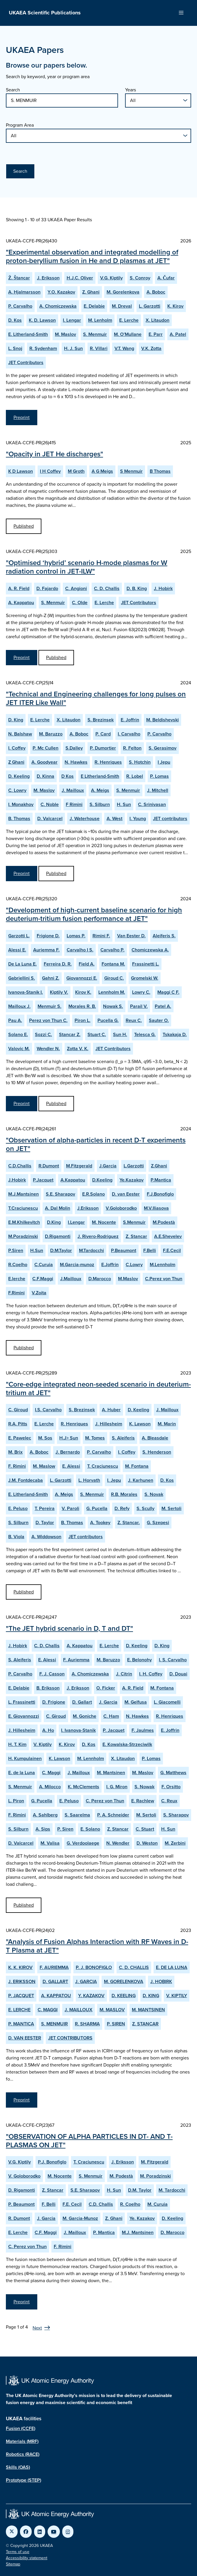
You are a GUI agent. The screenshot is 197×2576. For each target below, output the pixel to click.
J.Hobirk (17, 1179)
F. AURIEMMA (54, 1967)
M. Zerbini (175, 1843)
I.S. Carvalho (48, 1409)
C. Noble (50, 804)
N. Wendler (117, 1843)
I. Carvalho (129, 733)
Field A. (87, 964)
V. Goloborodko (24, 2176)
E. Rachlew (142, 1800)
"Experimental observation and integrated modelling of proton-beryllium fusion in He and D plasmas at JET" (92, 256)
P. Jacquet (113, 1730)
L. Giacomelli (167, 1702)
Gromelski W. (144, 978)
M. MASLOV (112, 2009)
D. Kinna (45, 776)
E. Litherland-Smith (28, 334)
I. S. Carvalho (173, 1659)
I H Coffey (50, 471)
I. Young (137, 818)
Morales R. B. (82, 1006)
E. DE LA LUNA (171, 1967)
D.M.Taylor (61, 1250)
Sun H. (120, 1034)
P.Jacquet (43, 1179)
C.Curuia (43, 1264)
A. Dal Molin (57, 1208)
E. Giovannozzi (23, 1716)
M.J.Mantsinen (23, 1194)
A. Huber (111, 1409)
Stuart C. (96, 1034)
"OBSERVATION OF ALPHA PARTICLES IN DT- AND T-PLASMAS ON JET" (89, 2140)
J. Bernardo (67, 1452)
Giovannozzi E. (81, 978)
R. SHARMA (87, 2023)
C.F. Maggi (46, 2232)
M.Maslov (128, 1278)
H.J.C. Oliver (80, 277)
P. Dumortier (103, 748)
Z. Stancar (136, 1236)
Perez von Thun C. (48, 1020)
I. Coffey (17, 748)
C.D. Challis (101, 2204)
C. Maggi (51, 1772)
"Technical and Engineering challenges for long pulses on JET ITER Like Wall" (96, 698)
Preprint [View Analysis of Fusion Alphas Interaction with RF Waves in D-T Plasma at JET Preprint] (22, 2099)
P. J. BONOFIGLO (94, 1967)
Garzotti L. (19, 935)
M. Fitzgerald (154, 2161)
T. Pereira (45, 1508)
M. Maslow (44, 1466)
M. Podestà (121, 2176)
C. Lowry (17, 790)
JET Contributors (25, 362)
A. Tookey (100, 1522)
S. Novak (153, 1494)
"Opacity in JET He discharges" (54, 454)
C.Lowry (134, 1264)
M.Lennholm (162, 1264)
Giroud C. (114, 978)
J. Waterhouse (85, 818)
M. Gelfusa (135, 1702)
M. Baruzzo (51, 733)
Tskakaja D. (175, 1034)
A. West (114, 818)
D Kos (67, 776)
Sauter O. (159, 1020)
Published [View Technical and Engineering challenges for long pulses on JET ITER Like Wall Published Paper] (56, 873)
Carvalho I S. (80, 949)
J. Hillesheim (108, 1423)
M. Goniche (84, 1716)
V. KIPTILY (176, 1995)
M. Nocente (104, 1222)
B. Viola (16, 1536)
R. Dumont (19, 2218)
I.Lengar (76, 1222)
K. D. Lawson (42, 320)
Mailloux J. (19, 1006)
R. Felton (132, 748)
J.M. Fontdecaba (25, 1480)
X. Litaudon (157, 320)
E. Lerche (129, 320)
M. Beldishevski (162, 719)
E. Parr (156, 334)
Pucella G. (108, 1020)
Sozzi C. (43, 1034)
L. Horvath (89, 1480)
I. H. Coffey (150, 1673)
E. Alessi (71, 1466)
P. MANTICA (21, 2023)
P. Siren (65, 1829)
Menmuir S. (49, 1006)
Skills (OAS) (18, 2467)
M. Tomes (95, 1437)
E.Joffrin (110, 1264)
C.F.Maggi (42, 1278)
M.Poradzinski (23, 1236)
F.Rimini (16, 1292)
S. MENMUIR (54, 2023)
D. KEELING (124, 1995)
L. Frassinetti (21, 1702)
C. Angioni (76, 588)
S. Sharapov (176, 1814)
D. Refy (122, 1508)
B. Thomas (19, 818)
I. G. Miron (116, 1786)
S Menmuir (131, 471)
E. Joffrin (130, 719)
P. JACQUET (21, 1995)
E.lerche (16, 1278)
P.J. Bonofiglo (52, 2161)
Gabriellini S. (21, 978)
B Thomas (160, 471)
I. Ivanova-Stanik (78, 1730)
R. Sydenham (43, 348)
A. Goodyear (44, 762)
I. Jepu (114, 1480)
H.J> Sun (68, 1437)
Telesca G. (145, 1034)
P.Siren (15, 1250)
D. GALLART (55, 1981)
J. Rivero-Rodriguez (98, 1236)
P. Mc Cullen (45, 748)
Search (13, 89)
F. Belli (48, 2204)
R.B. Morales (124, 1494)
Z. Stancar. (128, 1522)
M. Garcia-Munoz (80, 2218)
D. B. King (137, 588)
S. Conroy (140, 277)
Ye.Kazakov (131, 1179)
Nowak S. (113, 1006)
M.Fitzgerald (79, 1165)
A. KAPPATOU (56, 1995)
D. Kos (15, 320)
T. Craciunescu (102, 1466)
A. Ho (48, 1730)
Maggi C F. (168, 992)
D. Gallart (82, 1702)
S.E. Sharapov (60, 1194)
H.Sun (36, 1250)
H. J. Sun (73, 348)
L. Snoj (15, 348)
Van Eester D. (131, 935)
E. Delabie (94, 306)
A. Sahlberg (45, 1814)
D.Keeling (102, 1179)
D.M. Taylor (139, 2190)
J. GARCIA (86, 1981)
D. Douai (178, 1673)
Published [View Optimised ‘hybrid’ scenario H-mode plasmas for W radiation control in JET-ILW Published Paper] (56, 657)
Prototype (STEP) (23, 2480)
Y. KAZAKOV (91, 1995)
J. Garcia (108, 1702)
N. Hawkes (76, 762)
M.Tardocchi (91, 1250)
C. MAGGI (48, 2009)
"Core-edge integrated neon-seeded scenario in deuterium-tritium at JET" (98, 1388)
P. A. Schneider (113, 1814)
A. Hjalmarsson (24, 292)
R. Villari (98, 348)
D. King (15, 719)
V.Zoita (39, 1292)
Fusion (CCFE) (20, 2428)
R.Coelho (17, 1264)
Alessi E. (17, 949)
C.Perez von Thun (163, 1278)
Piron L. (82, 1020)
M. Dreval (122, 306)
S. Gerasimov (162, 748)
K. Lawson (140, 1423)
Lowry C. (141, 992)
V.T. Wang (124, 348)
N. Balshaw (20, 733)
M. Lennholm (90, 1758)
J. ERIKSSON (22, 1981)
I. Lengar (72, 320)
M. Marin (167, 1423)
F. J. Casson (52, 1673)
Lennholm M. (111, 992)
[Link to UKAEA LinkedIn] (39, 2531)
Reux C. (134, 1020)
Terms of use (17, 2552)
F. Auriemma (76, 1659)
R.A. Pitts (17, 1423)
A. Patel (178, 334)
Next (37, 2327)
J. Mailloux (73, 790)
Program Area (20, 125)
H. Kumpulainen (25, 1758)
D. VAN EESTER (24, 2037)
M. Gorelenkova (123, 292)
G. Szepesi (158, 1522)
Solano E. (18, 1034)
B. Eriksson (48, 1688)
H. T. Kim (17, 1744)
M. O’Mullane (128, 334)
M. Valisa (50, 1843)
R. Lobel (134, 776)
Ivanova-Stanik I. (25, 992)
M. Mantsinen (111, 1772)
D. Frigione (53, 1702)
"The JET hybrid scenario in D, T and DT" (69, 1628)
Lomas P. (76, 935)
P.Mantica (161, 1179)
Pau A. (15, 1020)
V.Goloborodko (121, 1208)
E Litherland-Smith (100, 776)
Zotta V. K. (77, 1048)
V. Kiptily (42, 1744)
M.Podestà (164, 1222)
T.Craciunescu (23, 1208)
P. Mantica (104, 2232)
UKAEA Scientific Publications (45, 12)
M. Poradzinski (155, 2176)
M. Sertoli (171, 1508)
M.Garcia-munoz (77, 1264)
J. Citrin (124, 1673)
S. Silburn (100, 804)
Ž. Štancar (19, 277)
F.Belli (149, 1250)
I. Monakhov (20, 804)
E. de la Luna (21, 1772)
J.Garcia (108, 1165)
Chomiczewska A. (150, 949)
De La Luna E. (22, 964)
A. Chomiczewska (58, 306)
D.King (54, 1222)
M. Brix (15, 1452)
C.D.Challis (19, 1165)
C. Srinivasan (152, 804)
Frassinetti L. (145, 964)
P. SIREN (116, 2023)
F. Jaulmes (143, 1730)
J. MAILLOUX (78, 2009)
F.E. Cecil (72, 2204)
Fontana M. (113, 964)
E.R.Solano (93, 1194)
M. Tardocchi (172, 2190)
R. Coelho (130, 2204)
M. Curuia (157, 2204)
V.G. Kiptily (111, 277)
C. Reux (169, 1800)
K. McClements (83, 1786)
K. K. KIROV (20, 1967)
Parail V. (139, 1006)
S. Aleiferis (123, 1437)
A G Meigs (102, 471)
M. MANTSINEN (148, 2009)
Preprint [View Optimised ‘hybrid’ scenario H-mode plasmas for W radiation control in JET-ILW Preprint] (22, 657)
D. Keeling (19, 776)
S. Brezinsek (100, 719)
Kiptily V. (59, 992)
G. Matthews (173, 1772)
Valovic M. (19, 1048)
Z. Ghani (91, 292)
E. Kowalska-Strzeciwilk (127, 1744)
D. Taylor (45, 1522)
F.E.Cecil (172, 1250)
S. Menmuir (95, 334)
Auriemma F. (46, 949)
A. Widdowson (46, 1536)
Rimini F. (101, 935)
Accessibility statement (26, 2558)
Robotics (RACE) (22, 2454)
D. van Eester (126, 1194)
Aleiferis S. (164, 935)
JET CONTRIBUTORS (70, 2037)
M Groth (76, 471)
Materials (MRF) (22, 2441)
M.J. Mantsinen (138, 2232)
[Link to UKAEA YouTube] (54, 2531)
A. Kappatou (21, 602)
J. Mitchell (157, 790)
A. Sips (43, 1829)
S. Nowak (144, 1786)
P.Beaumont (123, 1250)
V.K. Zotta (151, 348)
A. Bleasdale (155, 1437)
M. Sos (45, 1437)
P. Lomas (159, 776)
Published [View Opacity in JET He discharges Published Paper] (24, 526)
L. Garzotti (149, 306)
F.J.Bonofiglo (160, 1194)
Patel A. (163, 1006)
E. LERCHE (19, 2009)
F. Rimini (17, 1466)
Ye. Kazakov (142, 2218)
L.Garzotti (134, 1165)
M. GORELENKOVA (123, 1981)
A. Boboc (156, 292)
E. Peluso (18, 1508)
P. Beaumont (21, 2204)
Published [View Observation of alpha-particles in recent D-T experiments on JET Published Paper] (24, 1347)
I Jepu (164, 762)
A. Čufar (166, 277)
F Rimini (74, 804)
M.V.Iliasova (156, 1208)
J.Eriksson (88, 1208)
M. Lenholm (100, 320)
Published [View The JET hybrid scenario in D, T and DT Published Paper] (24, 1905)
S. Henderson (156, 1452)
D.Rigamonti (57, 1236)
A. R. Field (18, 588)
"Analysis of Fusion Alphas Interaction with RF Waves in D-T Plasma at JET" (97, 1945)
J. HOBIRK (161, 1981)
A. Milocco (50, 1786)
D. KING (151, 1995)
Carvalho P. (112, 949)
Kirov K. (83, 992)
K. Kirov (175, 306)
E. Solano (90, 1829)
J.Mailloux (70, 1278)
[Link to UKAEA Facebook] (26, 2531)
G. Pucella (96, 1508)
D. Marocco (172, 2232)
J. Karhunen (140, 1480)
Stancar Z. (69, 1034)
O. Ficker (105, 1688)
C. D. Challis (106, 588)
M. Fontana (137, 1466)
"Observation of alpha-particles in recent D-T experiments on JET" (96, 1144)
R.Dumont (48, 1165)
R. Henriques (108, 762)
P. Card (103, 733)
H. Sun (124, 804)
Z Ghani (16, 762)
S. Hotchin (140, 762)
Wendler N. (48, 1048)
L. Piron (16, 1800)
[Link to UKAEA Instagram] (67, 2531)
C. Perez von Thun (105, 1800)
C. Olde (79, 602)
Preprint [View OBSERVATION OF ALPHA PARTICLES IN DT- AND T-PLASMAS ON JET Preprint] (22, 2301)
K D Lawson (20, 471)
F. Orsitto (171, 1786)
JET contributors (170, 818)
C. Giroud (18, 1409)
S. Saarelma (77, 1814)
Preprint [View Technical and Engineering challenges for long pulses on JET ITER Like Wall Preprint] (22, 873)
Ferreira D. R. (58, 964)
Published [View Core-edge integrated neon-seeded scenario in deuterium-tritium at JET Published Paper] (24, 1591)
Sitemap (13, 2564)
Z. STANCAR (145, 2023)
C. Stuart (145, 1829)
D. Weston (147, 1843)
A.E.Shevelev (168, 1236)
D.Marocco (99, 1278)
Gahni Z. (50, 978)
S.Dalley (74, 748)
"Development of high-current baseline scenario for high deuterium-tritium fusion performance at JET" (94, 914)
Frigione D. (48, 935)
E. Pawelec (19, 1437)
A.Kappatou (72, 1179)
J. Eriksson (48, 277)
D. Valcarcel (50, 818)
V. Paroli (70, 1508)
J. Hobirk (163, 588)
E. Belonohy (139, 1659)
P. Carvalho (20, 306)
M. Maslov (65, 334)
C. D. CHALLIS (134, 1967)
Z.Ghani (159, 1165)
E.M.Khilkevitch (24, 1222)
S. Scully (145, 1508)
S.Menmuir (134, 1222)
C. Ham (111, 1716)
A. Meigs (100, 790)
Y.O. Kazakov (61, 292)
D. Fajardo (47, 588)
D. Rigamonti (21, 2190)
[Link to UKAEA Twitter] (12, 2531)
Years (130, 89)
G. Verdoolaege (83, 1843)
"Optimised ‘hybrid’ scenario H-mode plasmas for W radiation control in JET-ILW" (86, 566)
